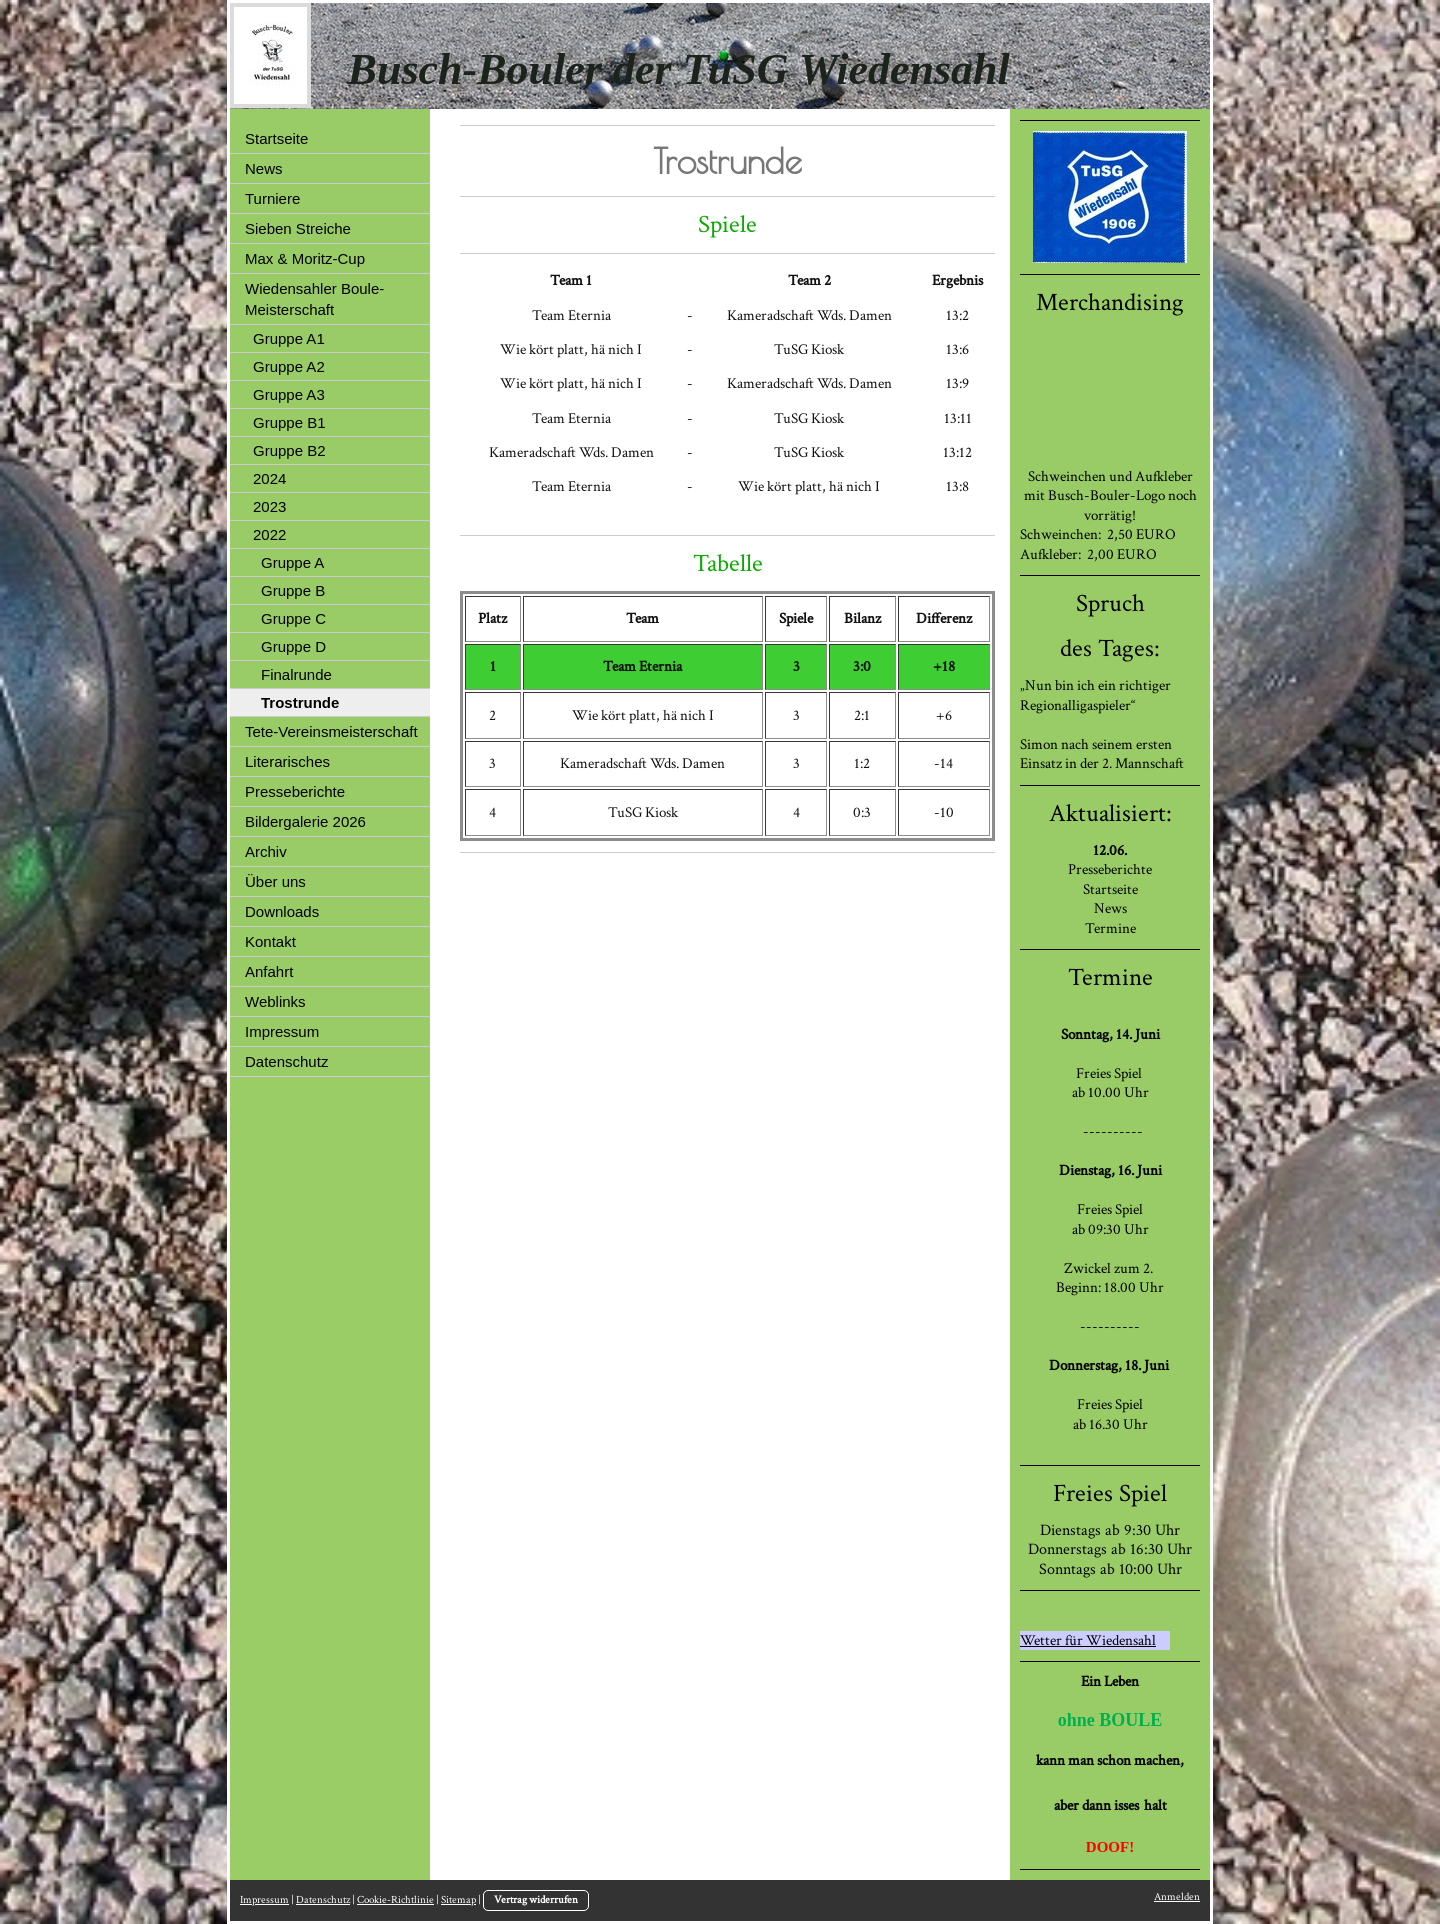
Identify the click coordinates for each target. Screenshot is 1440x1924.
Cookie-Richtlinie (395, 1900)
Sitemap (458, 1900)
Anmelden (1177, 1897)
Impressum (264, 1900)
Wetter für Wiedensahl (1088, 1640)
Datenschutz (323, 1900)
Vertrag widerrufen (536, 1900)
